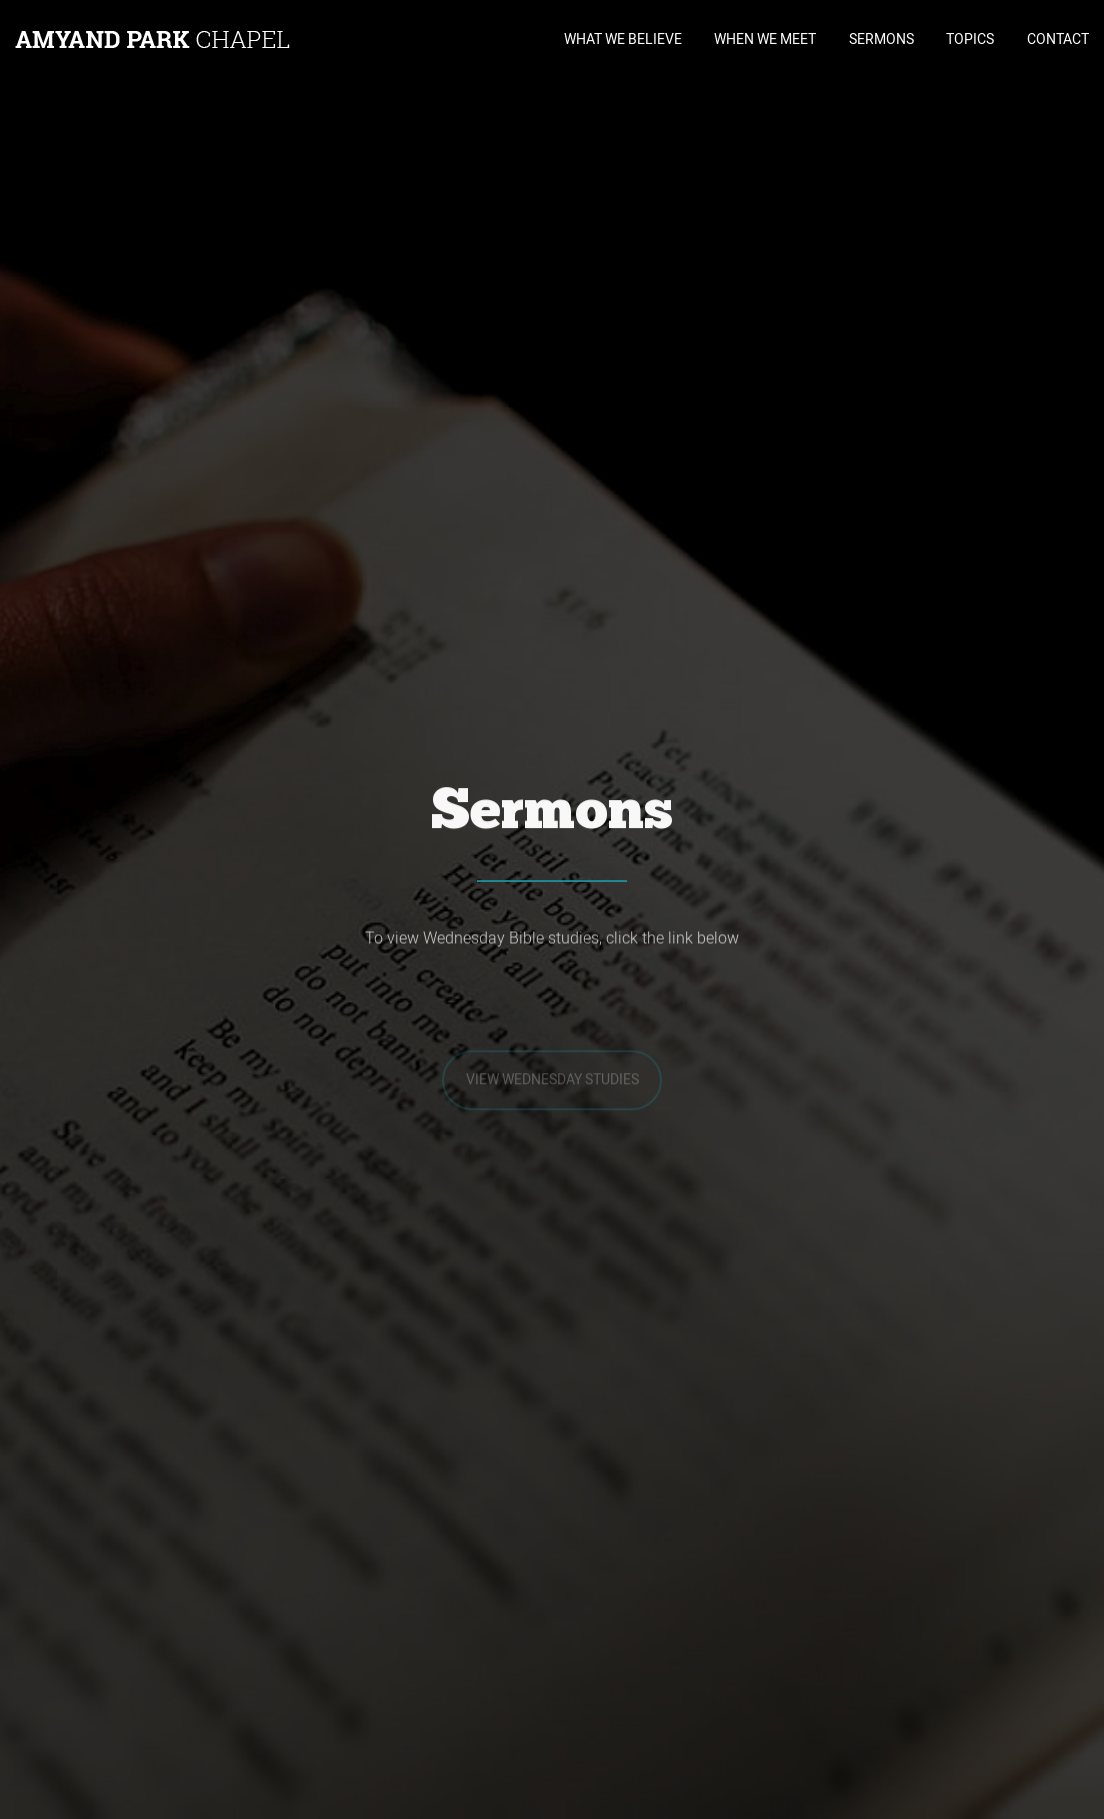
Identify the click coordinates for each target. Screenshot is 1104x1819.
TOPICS (970, 39)
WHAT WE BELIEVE (623, 39)
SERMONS (881, 39)
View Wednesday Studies (552, 1093)
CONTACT (1058, 39)
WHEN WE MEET (765, 39)
